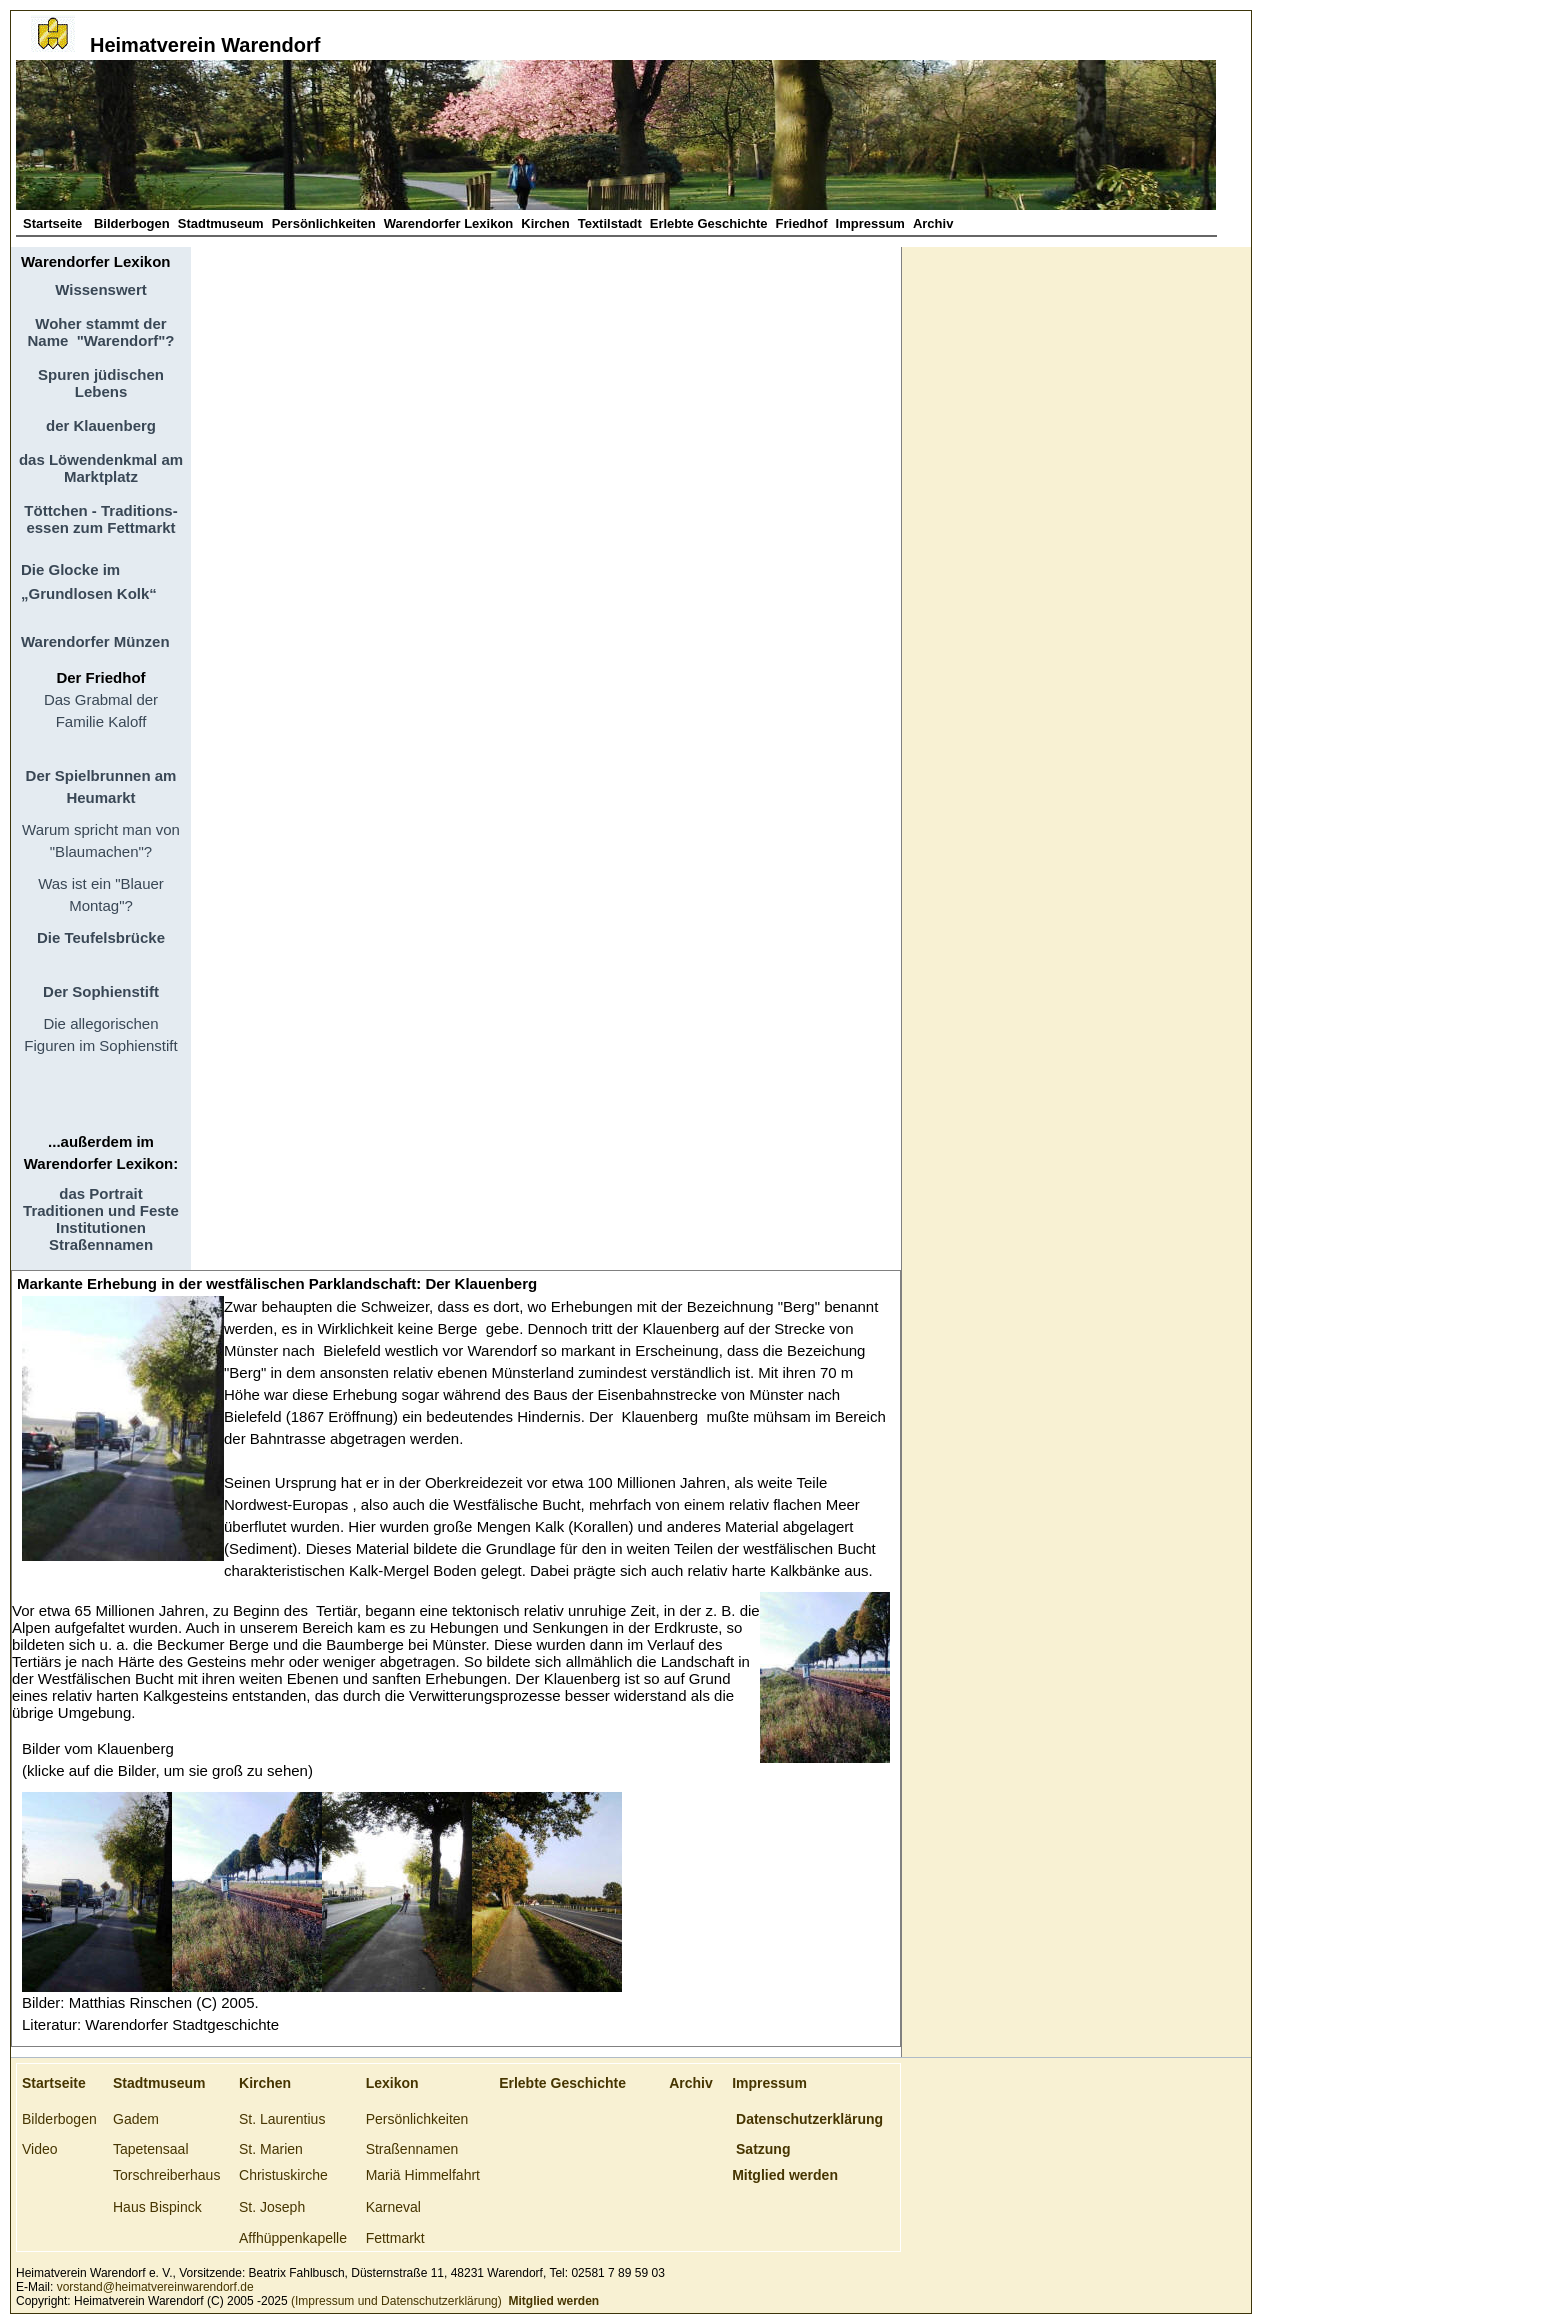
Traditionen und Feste (101, 1210)
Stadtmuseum (221, 223)
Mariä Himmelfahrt (423, 2175)
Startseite (54, 223)
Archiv (933, 223)
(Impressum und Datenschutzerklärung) (395, 2301)
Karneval (393, 2207)
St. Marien (271, 2149)
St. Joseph (272, 2207)
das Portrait (100, 1193)
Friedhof (802, 223)
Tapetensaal (151, 2149)
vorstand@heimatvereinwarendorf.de (155, 2287)
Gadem (136, 2119)
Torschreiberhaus (166, 2175)
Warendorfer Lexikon (449, 223)
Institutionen (101, 1227)
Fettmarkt (395, 2238)
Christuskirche (283, 2175)
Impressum (870, 223)
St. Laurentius (282, 2119)
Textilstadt (610, 223)
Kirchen (545, 223)
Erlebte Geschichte (709, 223)
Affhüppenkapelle (293, 2238)
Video (40, 2149)
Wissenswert (101, 289)
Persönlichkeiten (324, 223)
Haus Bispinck (157, 2207)
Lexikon (392, 2083)
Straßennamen (101, 1244)
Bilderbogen (132, 223)
